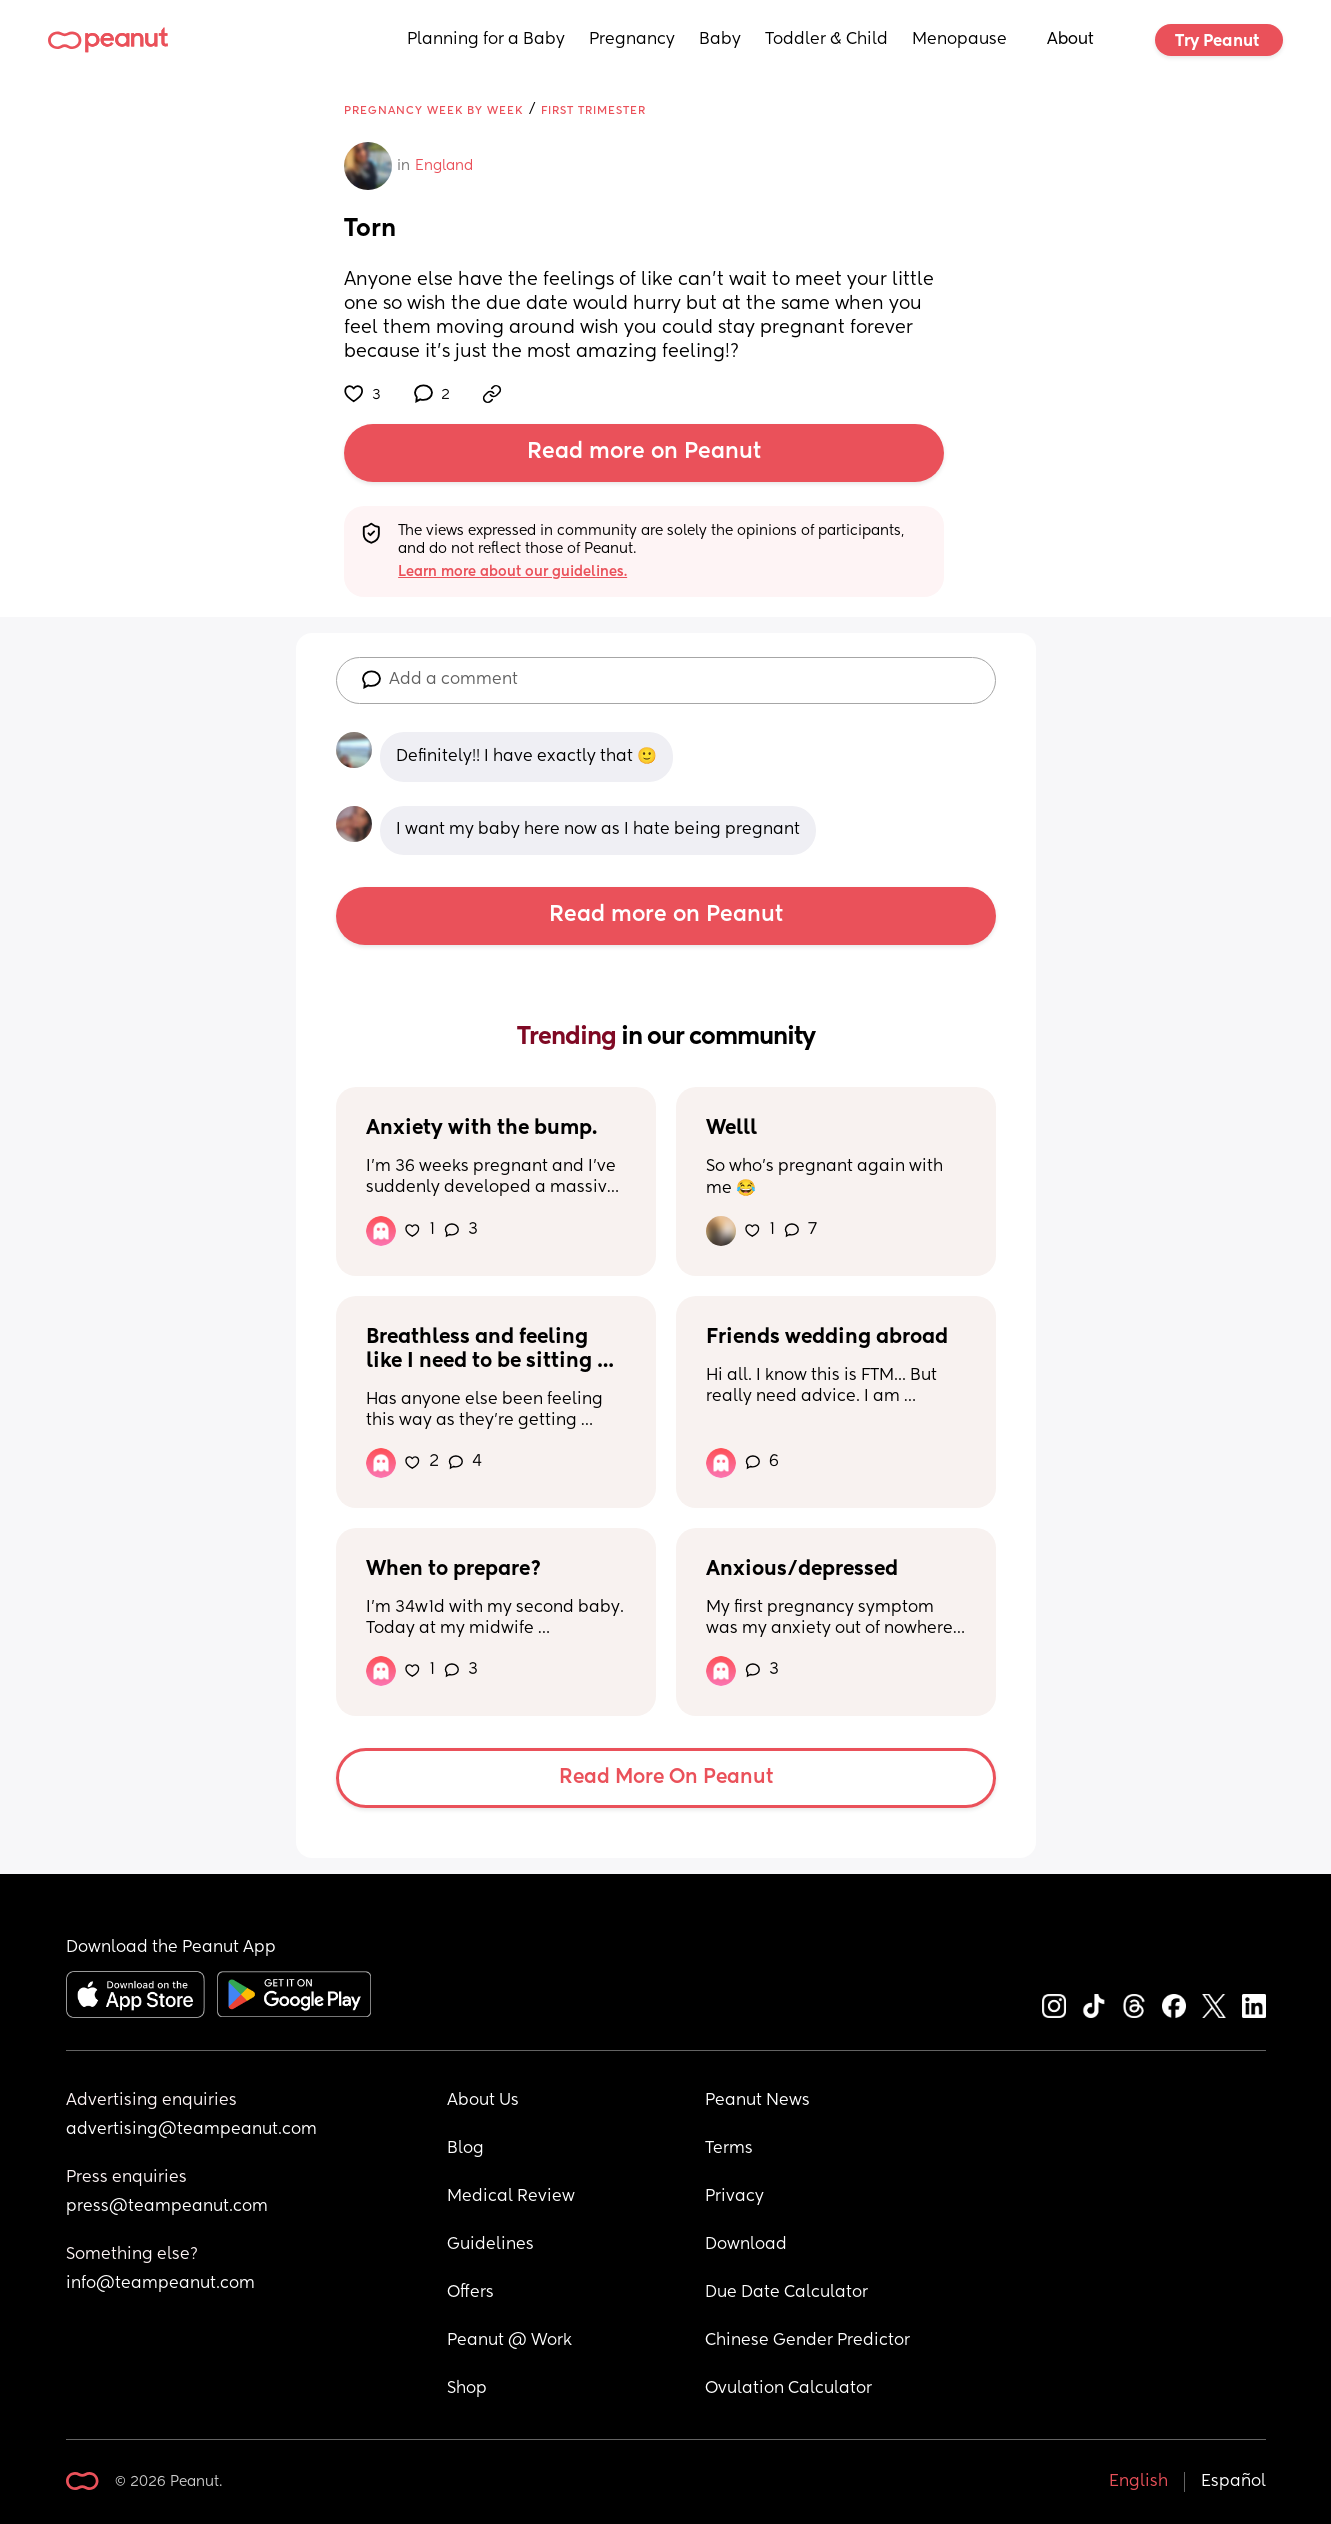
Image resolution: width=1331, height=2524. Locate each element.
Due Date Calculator (786, 2293)
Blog (465, 2149)
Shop (467, 2389)
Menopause (959, 40)
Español (1233, 2482)
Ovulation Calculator (788, 2389)
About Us (483, 2101)
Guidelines (490, 2245)
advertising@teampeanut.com (191, 2130)
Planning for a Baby (486, 40)
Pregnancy (632, 40)
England (444, 166)
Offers (470, 2293)
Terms (729, 2149)
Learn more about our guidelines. (512, 572)
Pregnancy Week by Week (433, 110)
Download (746, 2245)
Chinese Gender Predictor (807, 2341)
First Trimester (593, 110)
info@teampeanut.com (160, 2284)
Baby (720, 40)
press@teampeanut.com (167, 2207)
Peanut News (757, 2101)
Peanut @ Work (509, 2341)
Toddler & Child (826, 40)
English (1138, 2482)
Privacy (734, 2197)
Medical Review (511, 2197)
